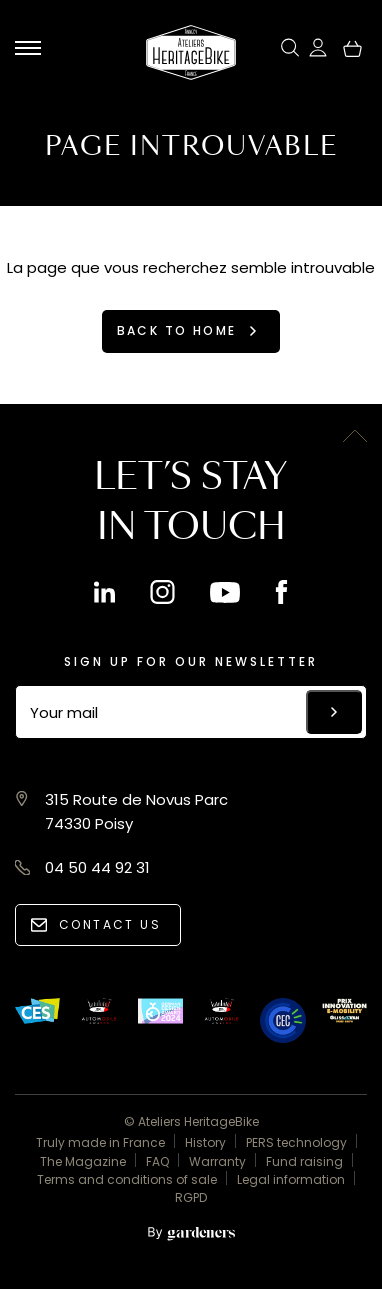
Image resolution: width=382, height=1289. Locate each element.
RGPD (191, 1197)
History (205, 1142)
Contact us (110, 924)
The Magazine (83, 1161)
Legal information (291, 1179)
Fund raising (304, 1161)
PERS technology (296, 1142)
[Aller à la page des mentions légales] (191, 1234)
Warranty (217, 1161)
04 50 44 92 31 (97, 867)
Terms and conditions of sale (127, 1179)
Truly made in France (100, 1142)
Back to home (177, 330)
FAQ (157, 1161)
